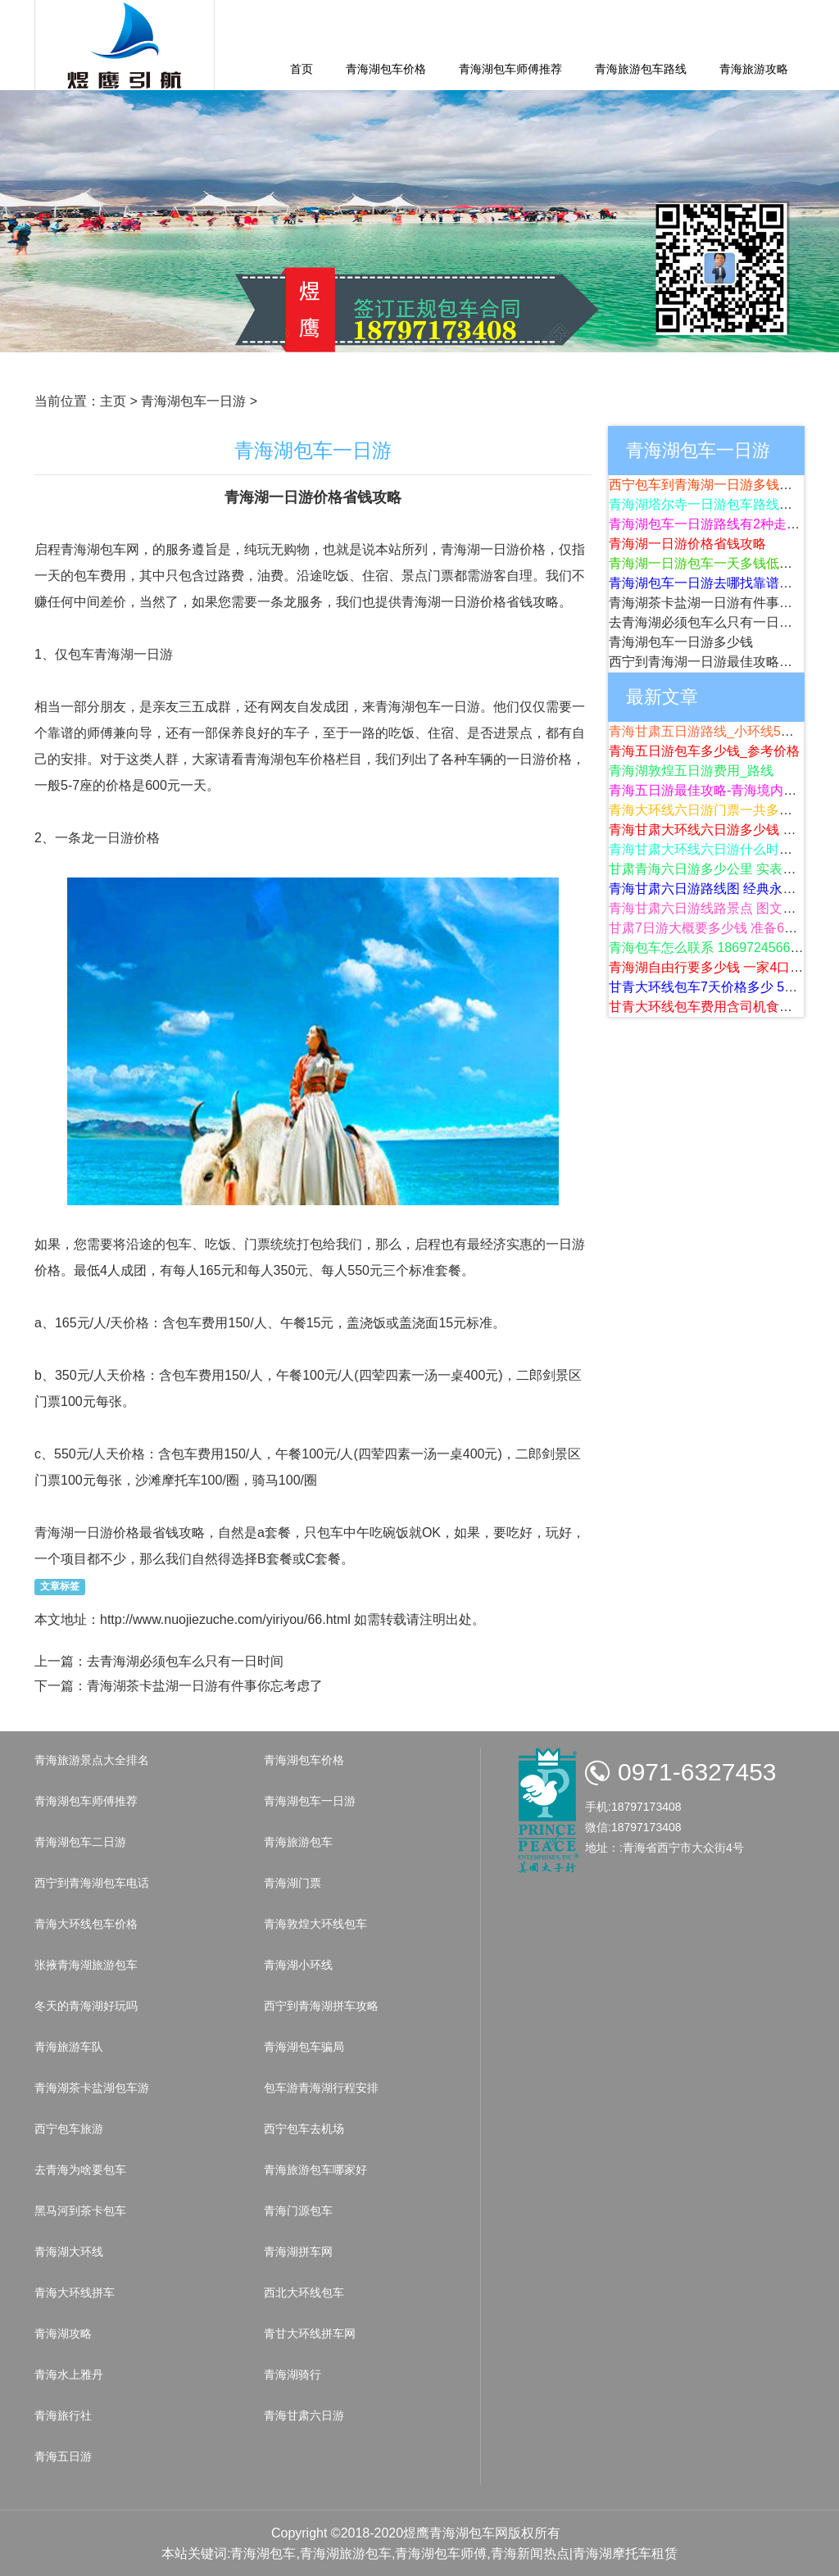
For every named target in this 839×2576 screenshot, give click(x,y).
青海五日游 (63, 2456)
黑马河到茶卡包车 (80, 2210)
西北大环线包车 (304, 2292)
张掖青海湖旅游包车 (86, 1964)
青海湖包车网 (468, 2533)
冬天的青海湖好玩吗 (86, 2005)
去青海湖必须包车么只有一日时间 (185, 1661)
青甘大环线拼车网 (310, 2333)
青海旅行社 (63, 2415)
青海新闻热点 (530, 2553)
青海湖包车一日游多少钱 (681, 642)
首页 (301, 69)
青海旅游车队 (68, 2046)
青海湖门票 (292, 1882)
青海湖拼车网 (298, 2251)
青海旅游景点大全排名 (91, 1759)
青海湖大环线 (68, 2251)
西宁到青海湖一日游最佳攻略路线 (707, 662)
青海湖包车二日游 (80, 1841)
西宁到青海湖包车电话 (91, 1882)
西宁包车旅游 (68, 2128)
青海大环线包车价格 (86, 1923)
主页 (113, 401)
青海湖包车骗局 (304, 2046)
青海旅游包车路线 (641, 69)
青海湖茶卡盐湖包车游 (91, 2087)
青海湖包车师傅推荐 (510, 69)
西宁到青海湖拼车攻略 (321, 2005)
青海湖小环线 (298, 1964)
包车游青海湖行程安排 (321, 2087)
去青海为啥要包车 (80, 2169)
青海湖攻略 (63, 2333)
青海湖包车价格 (386, 69)
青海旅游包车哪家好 (315, 2169)
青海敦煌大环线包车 (315, 1923)
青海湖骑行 (292, 2374)
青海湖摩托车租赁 (625, 2553)
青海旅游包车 (298, 1841)
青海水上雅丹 (68, 2374)
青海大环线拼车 (74, 2292)
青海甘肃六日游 (304, 2415)
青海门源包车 (298, 2210)
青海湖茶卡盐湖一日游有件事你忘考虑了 (205, 1686)
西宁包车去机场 (304, 2128)
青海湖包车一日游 (193, 401)
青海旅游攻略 (753, 69)
